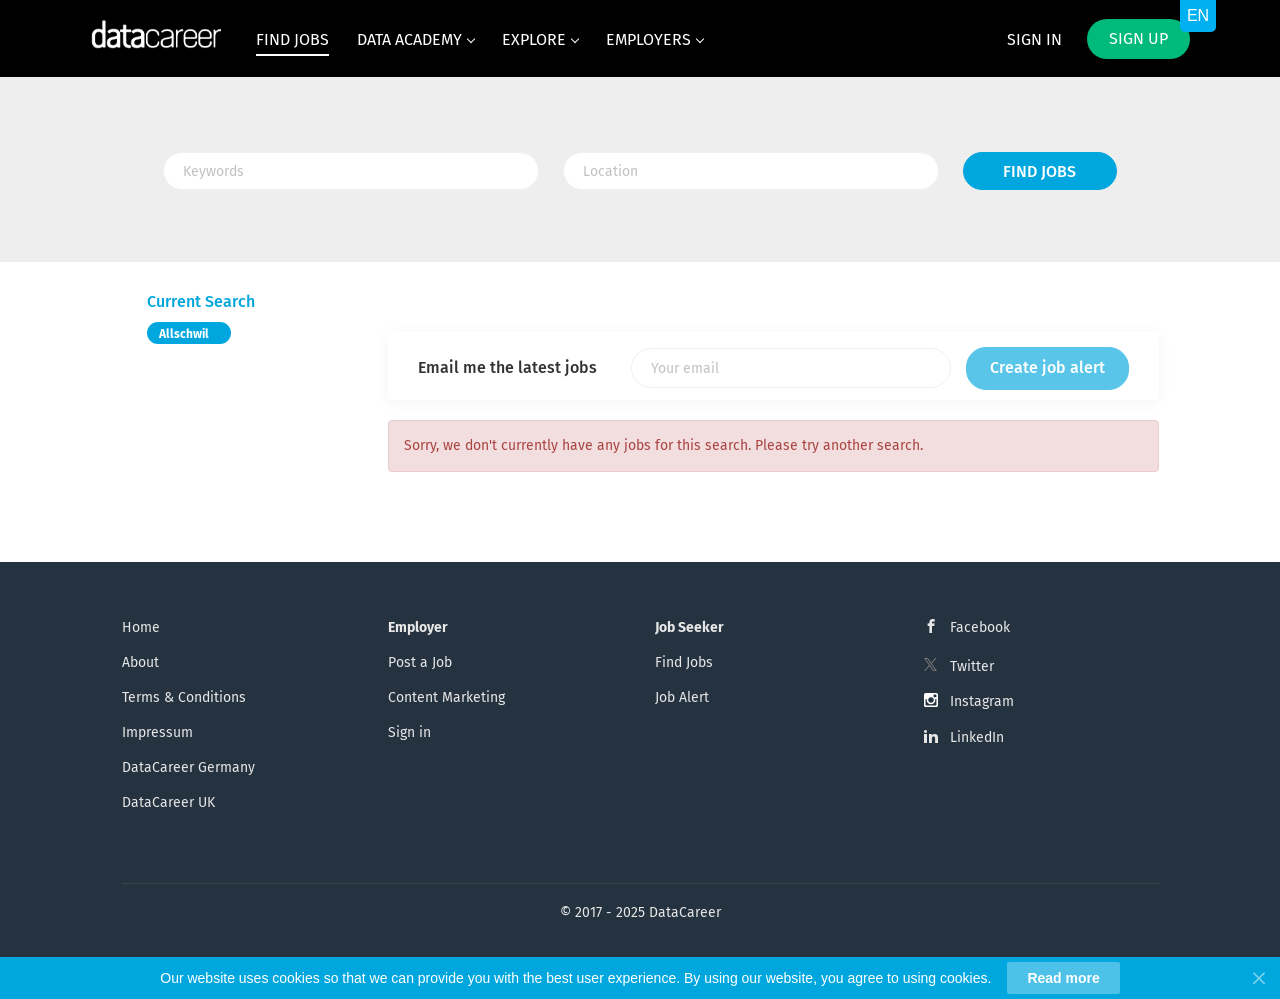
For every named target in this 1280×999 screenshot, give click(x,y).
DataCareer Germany (188, 767)
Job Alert (682, 697)
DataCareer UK (168, 802)
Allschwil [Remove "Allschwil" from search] (184, 334)
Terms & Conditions (184, 697)
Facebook (980, 627)
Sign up (1138, 38)
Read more (1063, 978)
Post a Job (420, 662)
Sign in (1034, 39)
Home (141, 627)
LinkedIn (977, 737)
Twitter (972, 666)
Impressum (157, 732)
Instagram (982, 701)
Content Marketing (446, 697)
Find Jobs (1039, 171)
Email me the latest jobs (507, 367)
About (140, 662)
